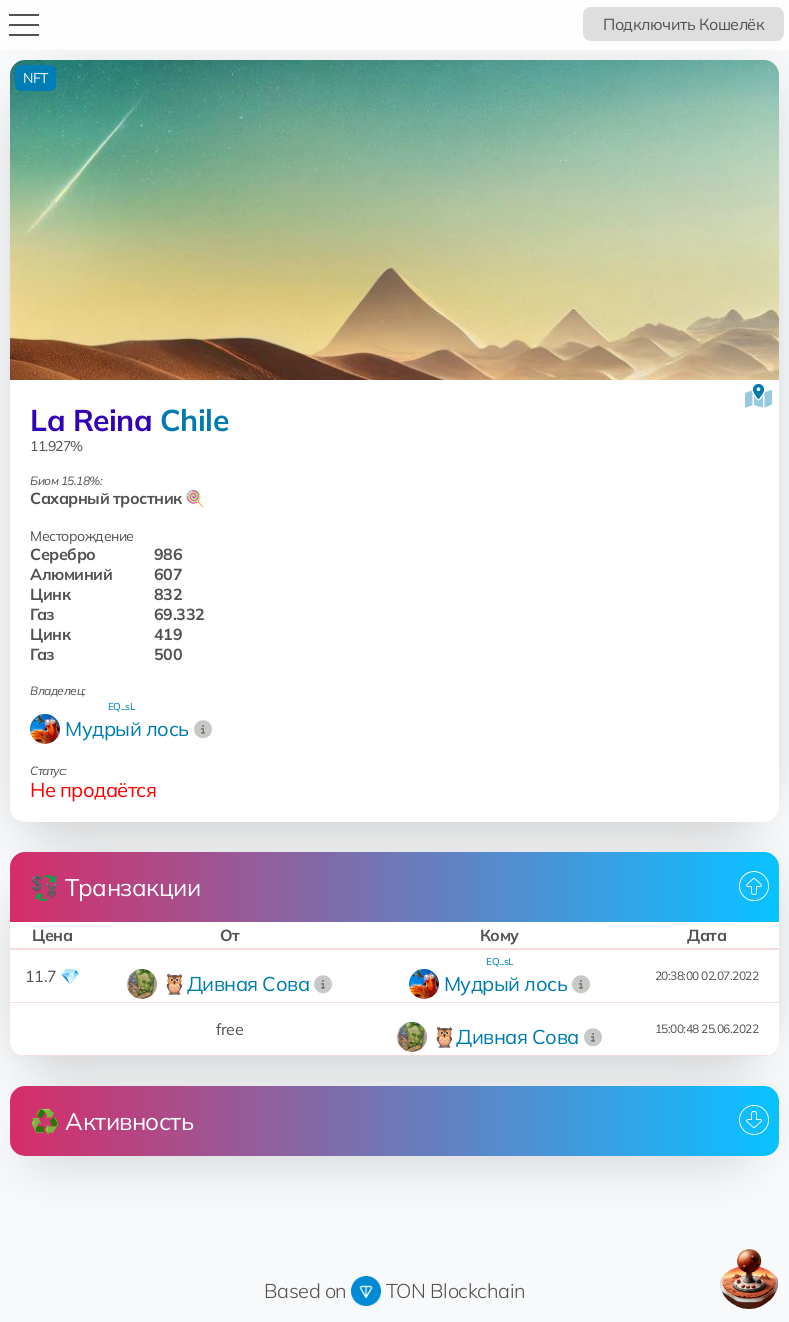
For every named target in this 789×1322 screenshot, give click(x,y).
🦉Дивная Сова (235, 983)
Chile (194, 420)
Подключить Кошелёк (683, 24)
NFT (35, 78)
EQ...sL (121, 706)
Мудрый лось (127, 728)
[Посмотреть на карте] (758, 396)
